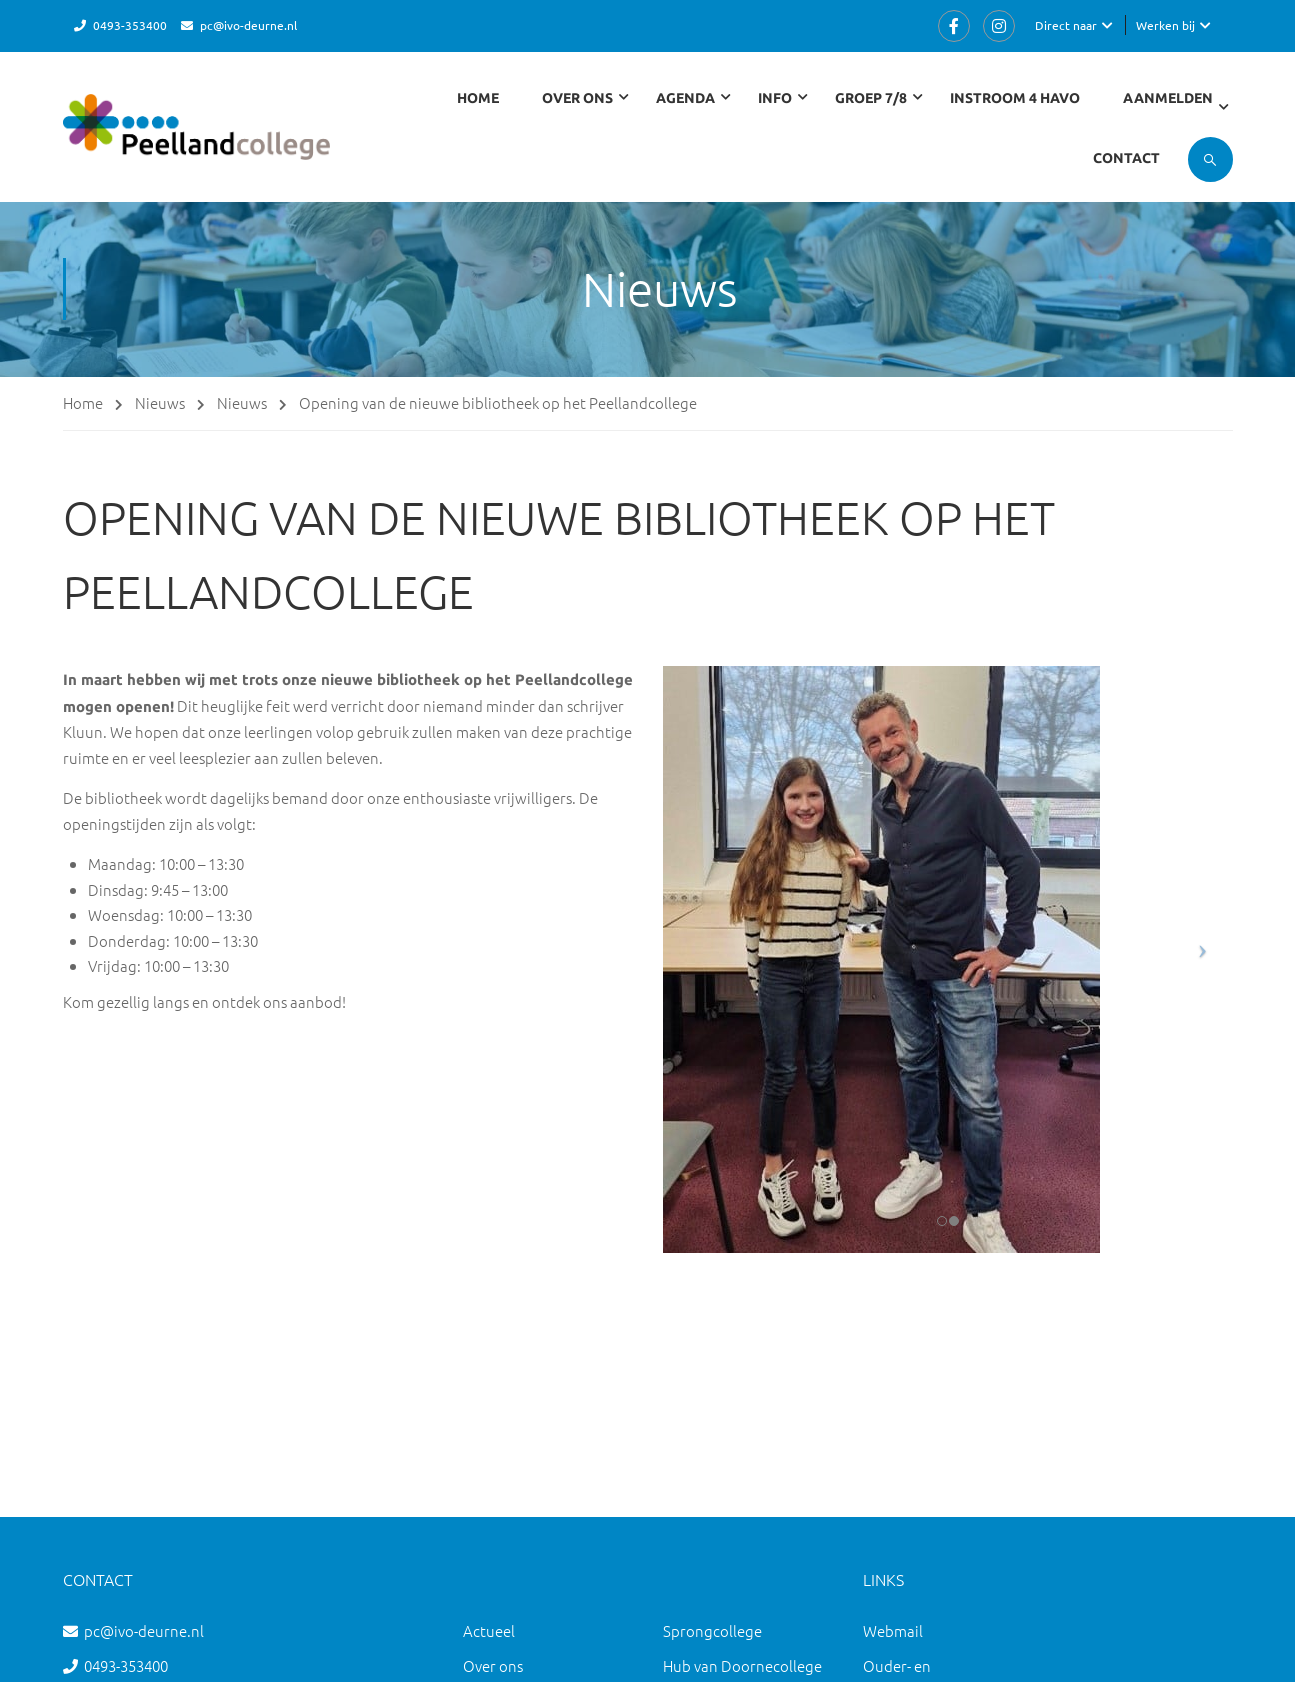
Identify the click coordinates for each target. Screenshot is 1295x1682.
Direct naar (1066, 25)
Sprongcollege (712, 1630)
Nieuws (160, 402)
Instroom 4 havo (1015, 98)
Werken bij (1165, 25)
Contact (1126, 158)
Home (478, 98)
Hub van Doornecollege (742, 1665)
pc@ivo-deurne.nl (248, 25)
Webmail (893, 1630)
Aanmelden (1168, 98)
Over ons (493, 1665)
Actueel (489, 1630)
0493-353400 (130, 25)
